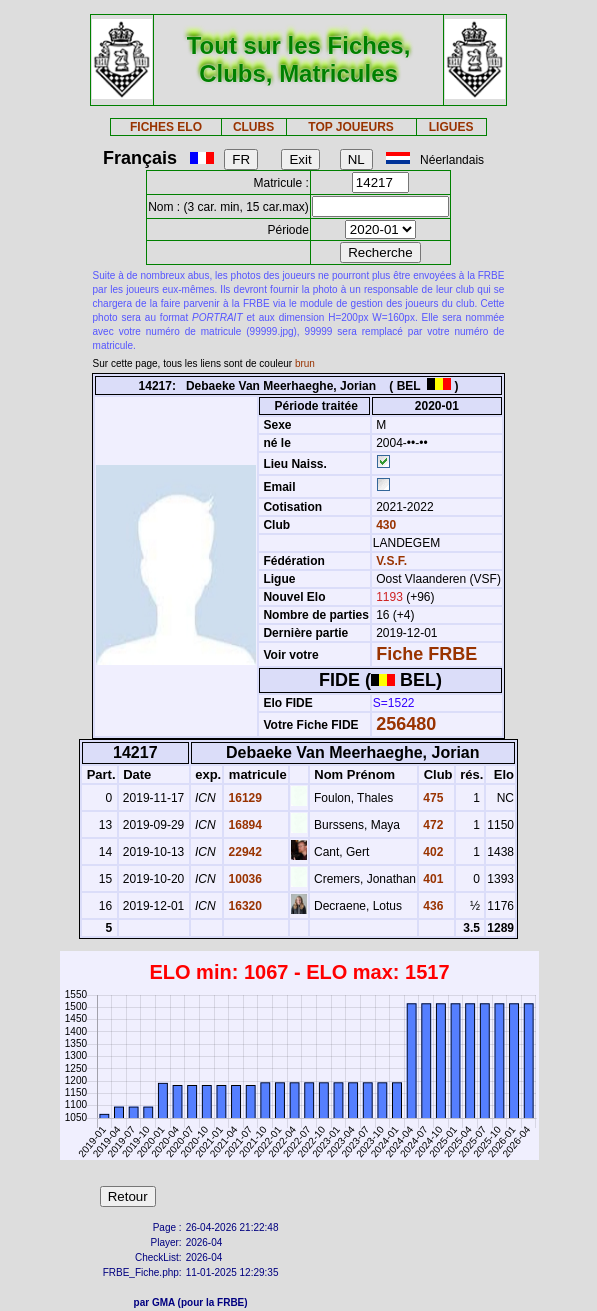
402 (431, 852)
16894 (243, 825)
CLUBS (253, 127)
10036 (243, 879)
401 (431, 879)
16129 (243, 798)
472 (431, 825)
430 (384, 525)
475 (431, 798)
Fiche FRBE (426, 654)
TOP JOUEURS (351, 127)
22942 (243, 852)
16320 (243, 906)
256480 (406, 724)
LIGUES (451, 127)
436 (431, 906)
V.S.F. (391, 561)
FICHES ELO (166, 127)
